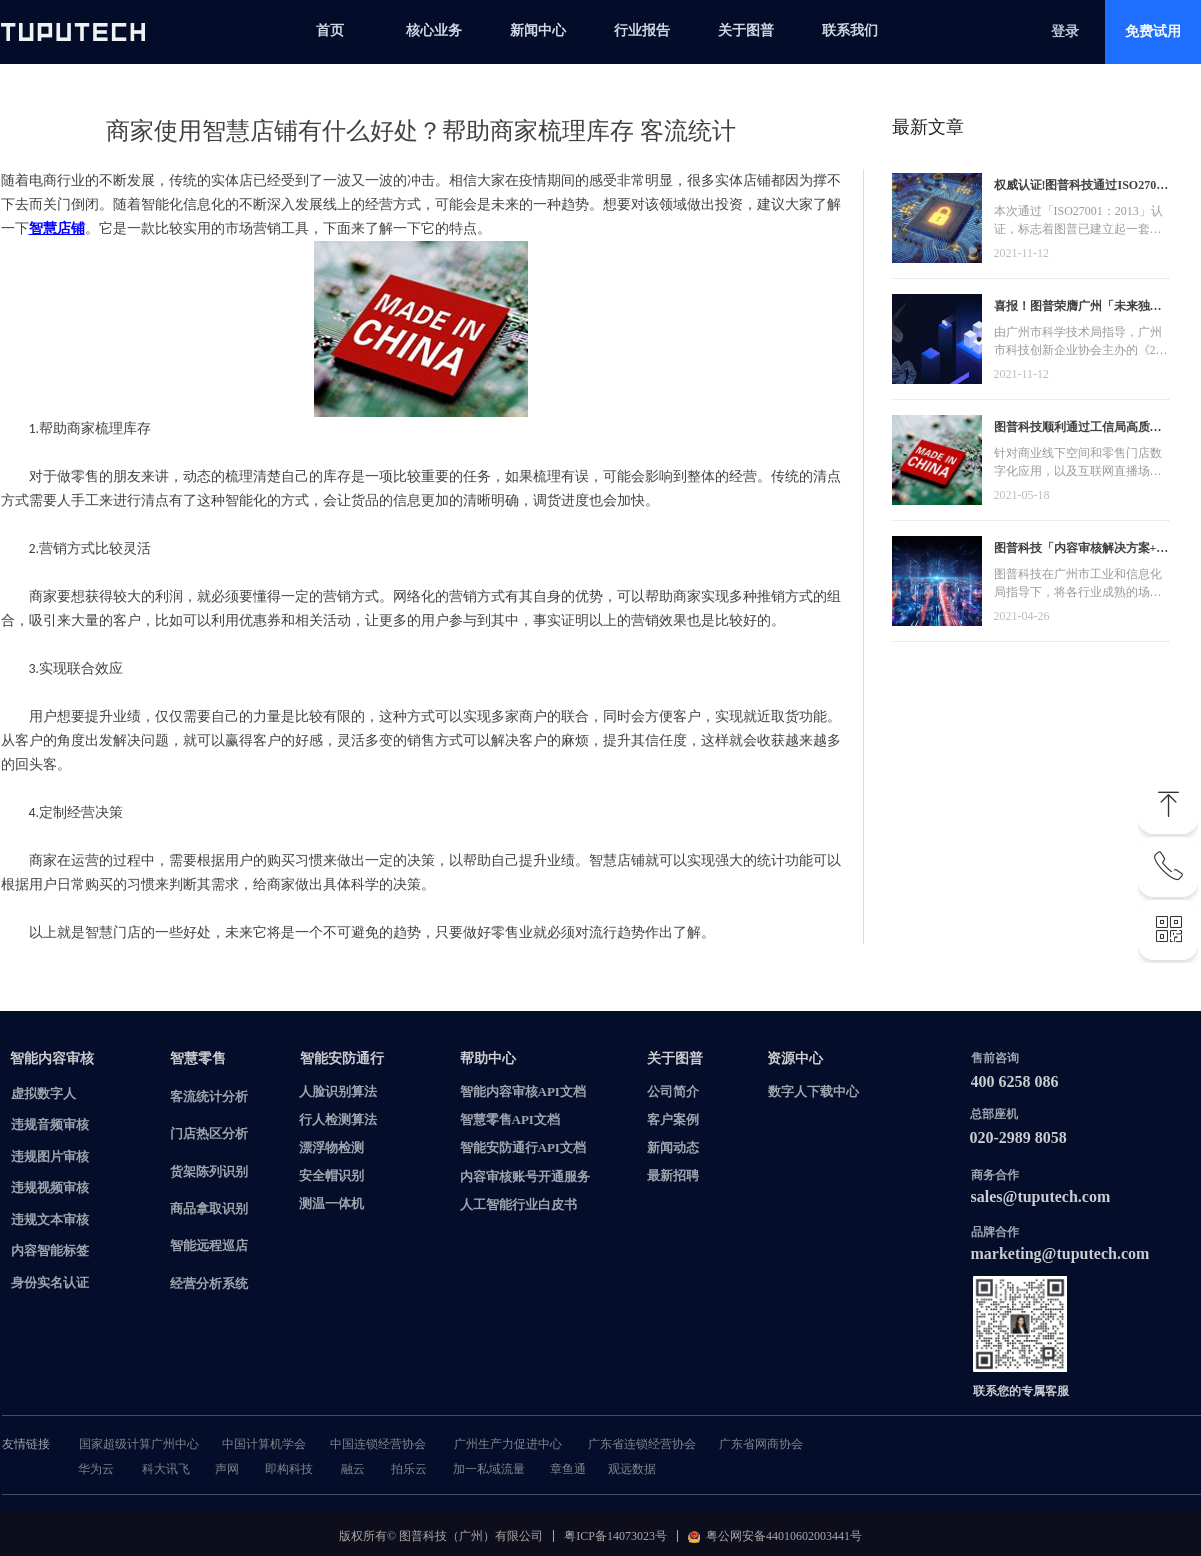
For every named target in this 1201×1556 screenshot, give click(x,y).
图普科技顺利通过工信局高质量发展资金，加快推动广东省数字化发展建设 (1078, 429)
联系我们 (850, 30)
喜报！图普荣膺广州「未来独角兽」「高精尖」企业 (1078, 308)
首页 (330, 30)
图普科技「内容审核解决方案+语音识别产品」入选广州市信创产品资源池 (1081, 550)
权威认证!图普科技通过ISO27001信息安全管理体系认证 (1081, 187)
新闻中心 (538, 30)
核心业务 (434, 30)
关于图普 (746, 30)
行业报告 (642, 30)
